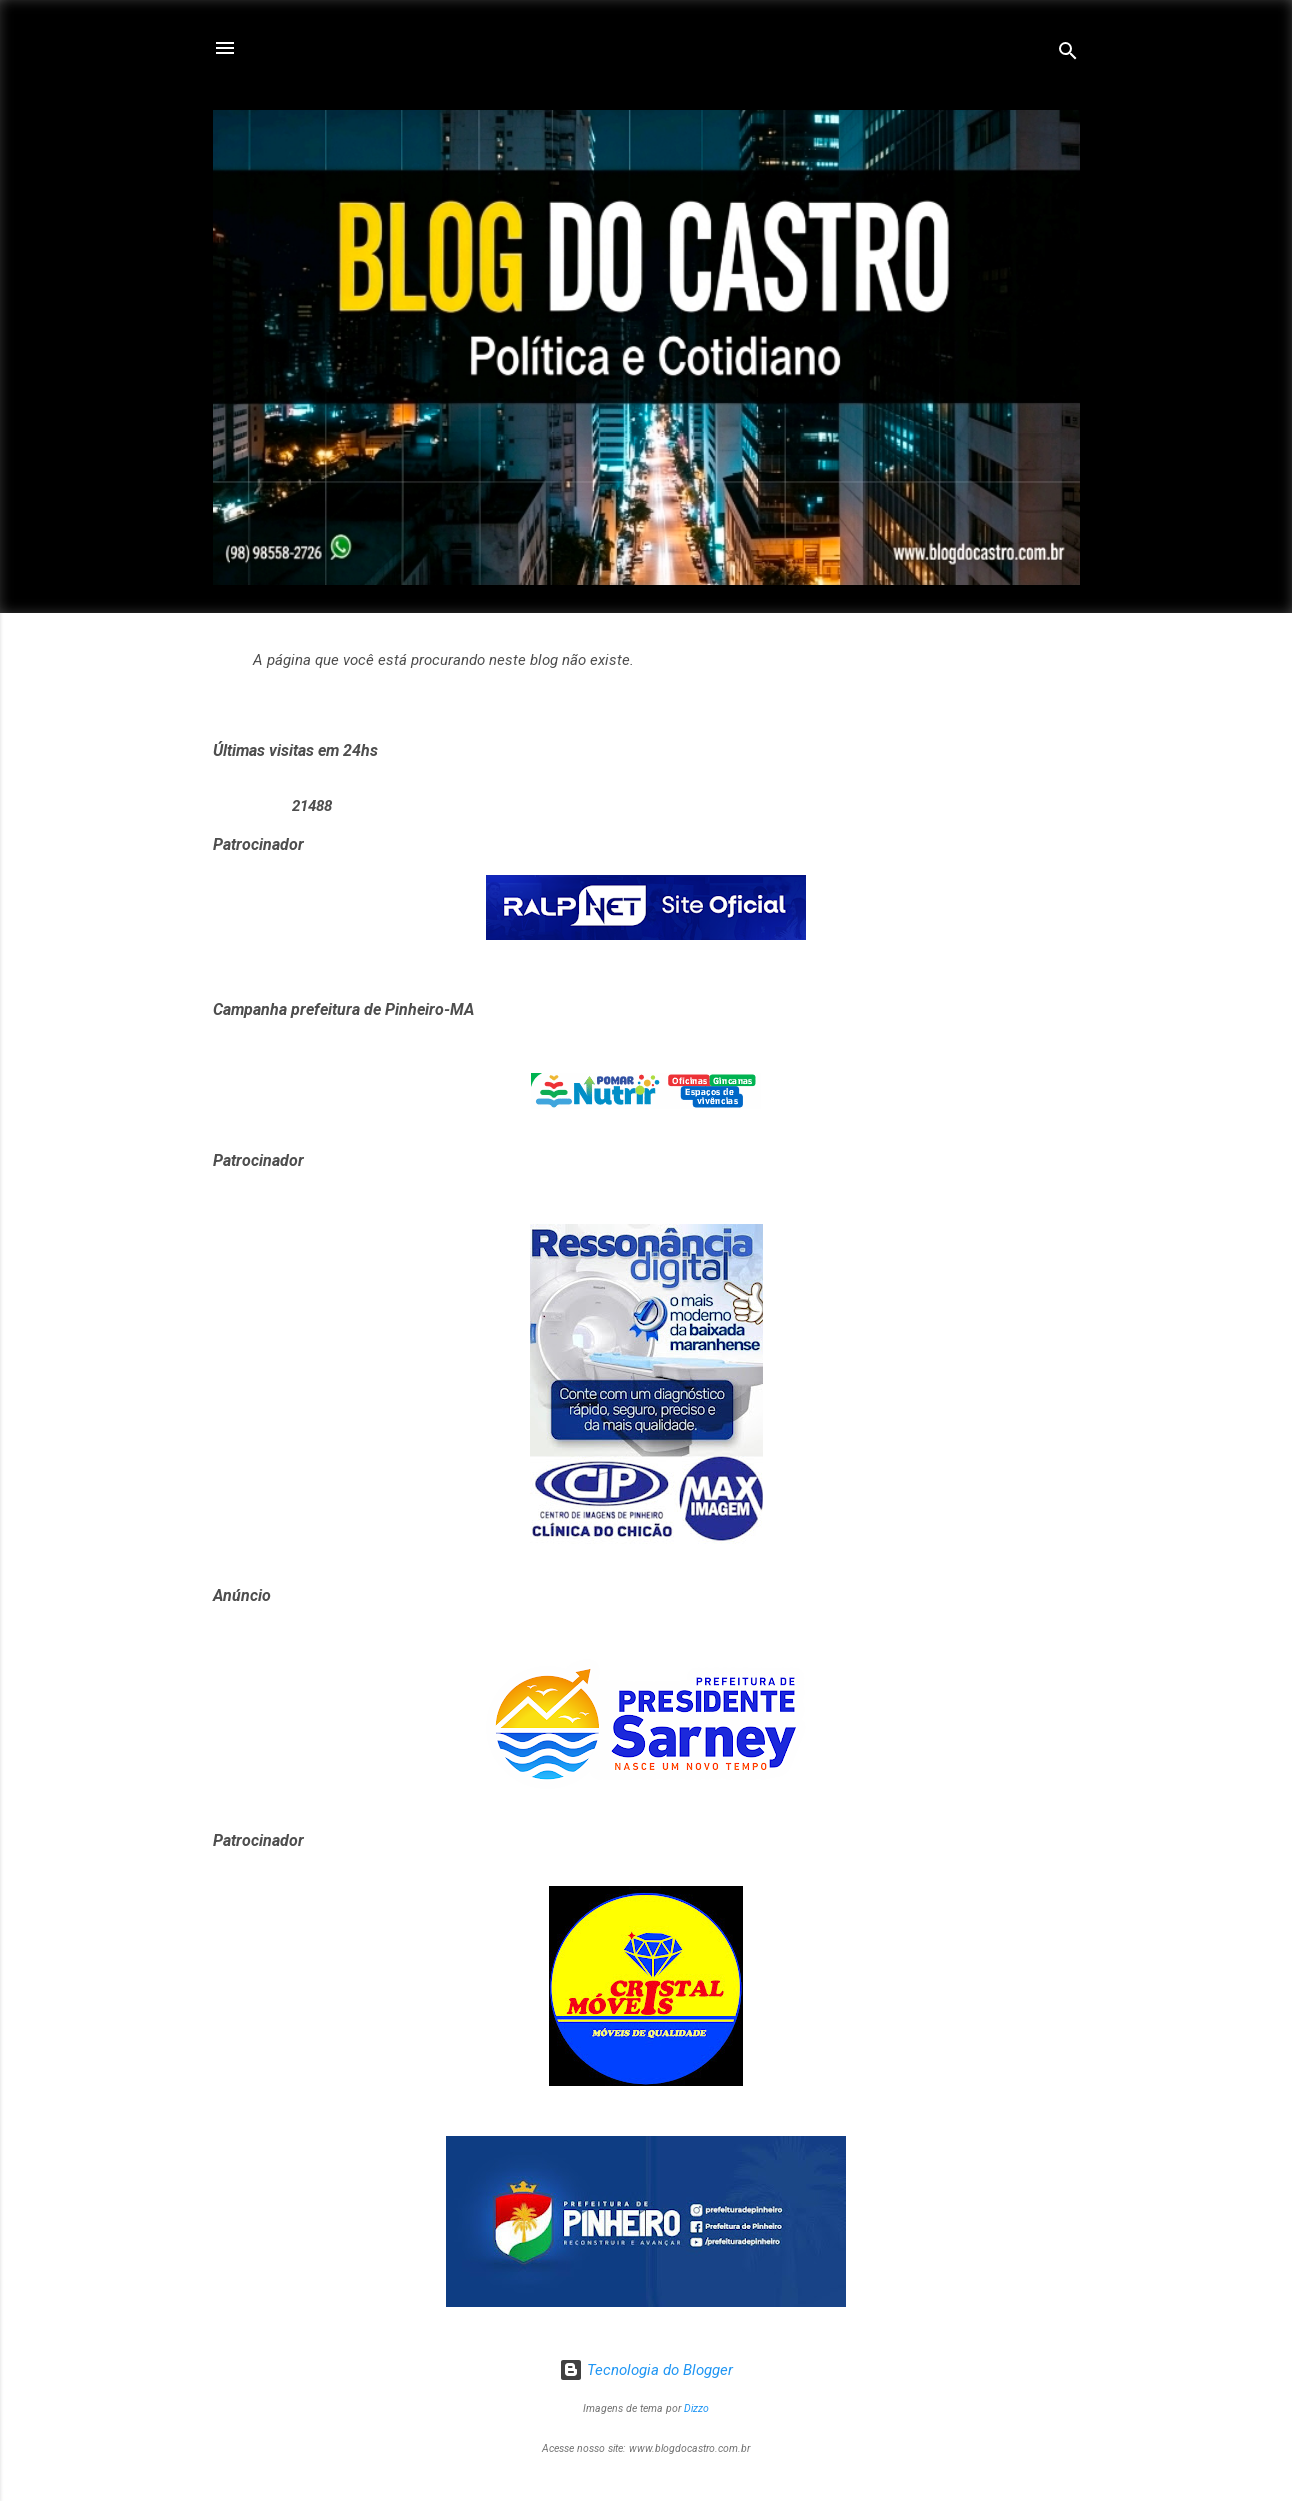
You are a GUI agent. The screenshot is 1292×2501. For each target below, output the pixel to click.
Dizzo (696, 2408)
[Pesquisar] (1068, 54)
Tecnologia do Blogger (646, 2370)
